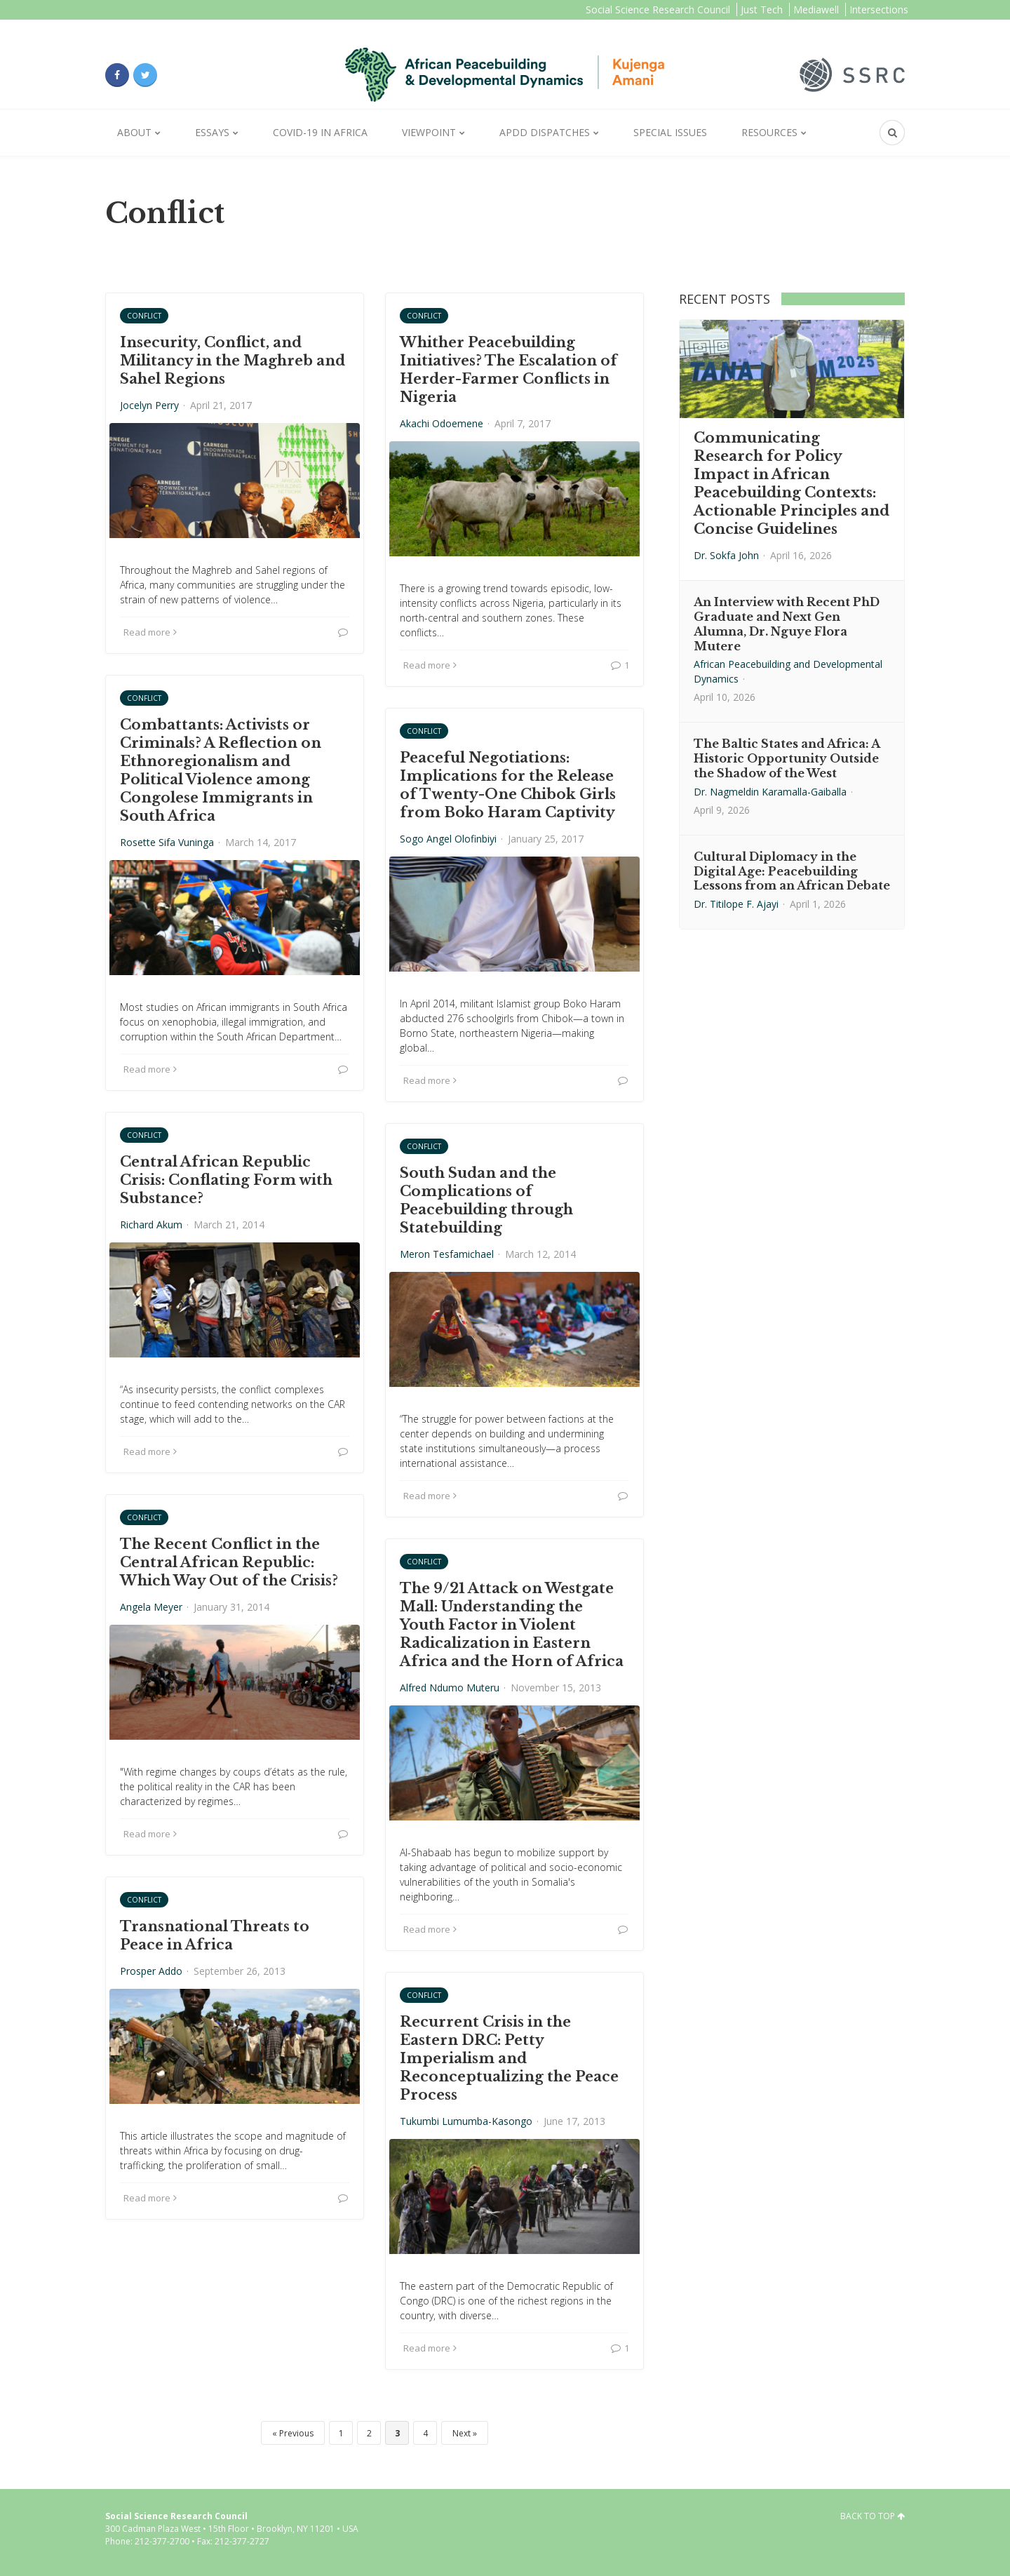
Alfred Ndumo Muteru (449, 1687)
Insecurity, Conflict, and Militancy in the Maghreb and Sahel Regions (232, 360)
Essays (212, 132)
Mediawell (816, 9)
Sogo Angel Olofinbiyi (448, 838)
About (134, 132)
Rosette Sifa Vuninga (167, 842)
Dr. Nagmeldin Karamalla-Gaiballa (770, 791)
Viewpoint (429, 132)
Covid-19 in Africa (320, 132)
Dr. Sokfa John (726, 555)
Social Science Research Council (658, 9)
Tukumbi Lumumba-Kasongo (466, 2121)
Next (461, 2433)
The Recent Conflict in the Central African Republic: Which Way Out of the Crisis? (229, 1562)
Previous (296, 2433)
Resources (769, 132)
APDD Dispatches (544, 132)
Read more (150, 632)
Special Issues (670, 132)
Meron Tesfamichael (447, 1254)
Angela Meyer (151, 1607)
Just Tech (762, 9)
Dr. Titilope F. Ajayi (736, 904)
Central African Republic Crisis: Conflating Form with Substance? (226, 1180)
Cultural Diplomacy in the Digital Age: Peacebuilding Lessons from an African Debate (792, 871)
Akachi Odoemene (441, 423)
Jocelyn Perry (149, 405)
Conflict (144, 316)
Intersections (878, 9)
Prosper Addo (151, 1971)
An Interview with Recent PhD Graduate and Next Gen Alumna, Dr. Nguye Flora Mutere (787, 623)
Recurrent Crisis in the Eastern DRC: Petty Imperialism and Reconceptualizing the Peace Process (509, 2058)
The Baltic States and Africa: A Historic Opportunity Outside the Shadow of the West (787, 758)
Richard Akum (151, 1224)
